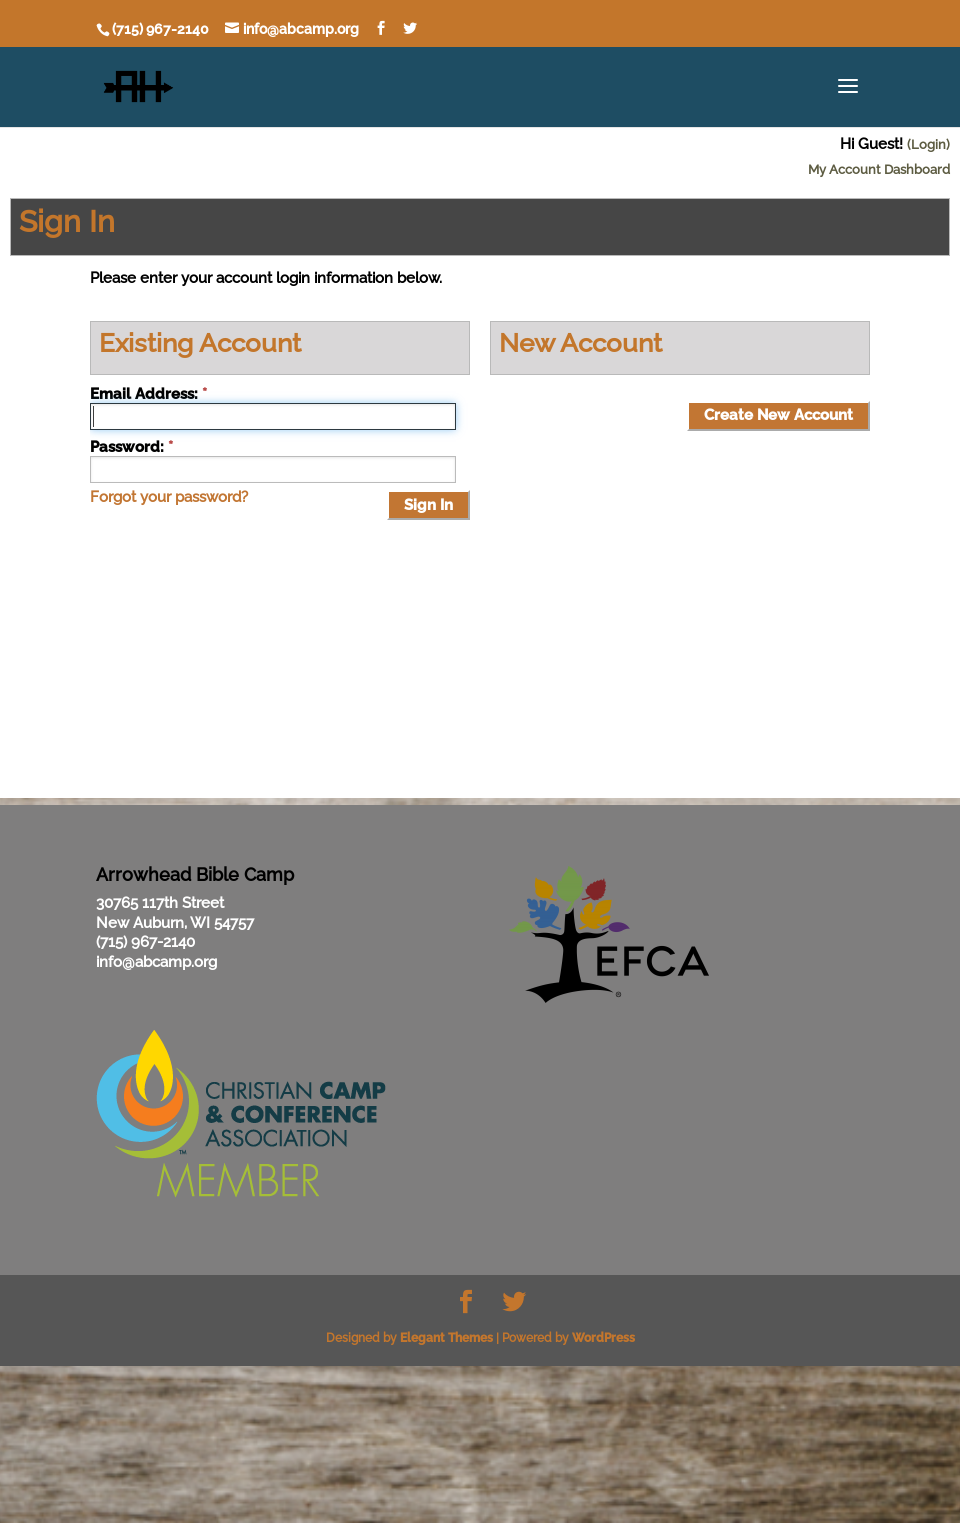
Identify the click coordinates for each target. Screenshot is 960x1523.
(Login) (928, 144)
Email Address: (144, 394)
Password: (127, 447)
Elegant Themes (446, 1338)
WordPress (603, 1338)
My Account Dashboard (879, 169)
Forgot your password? (169, 497)
